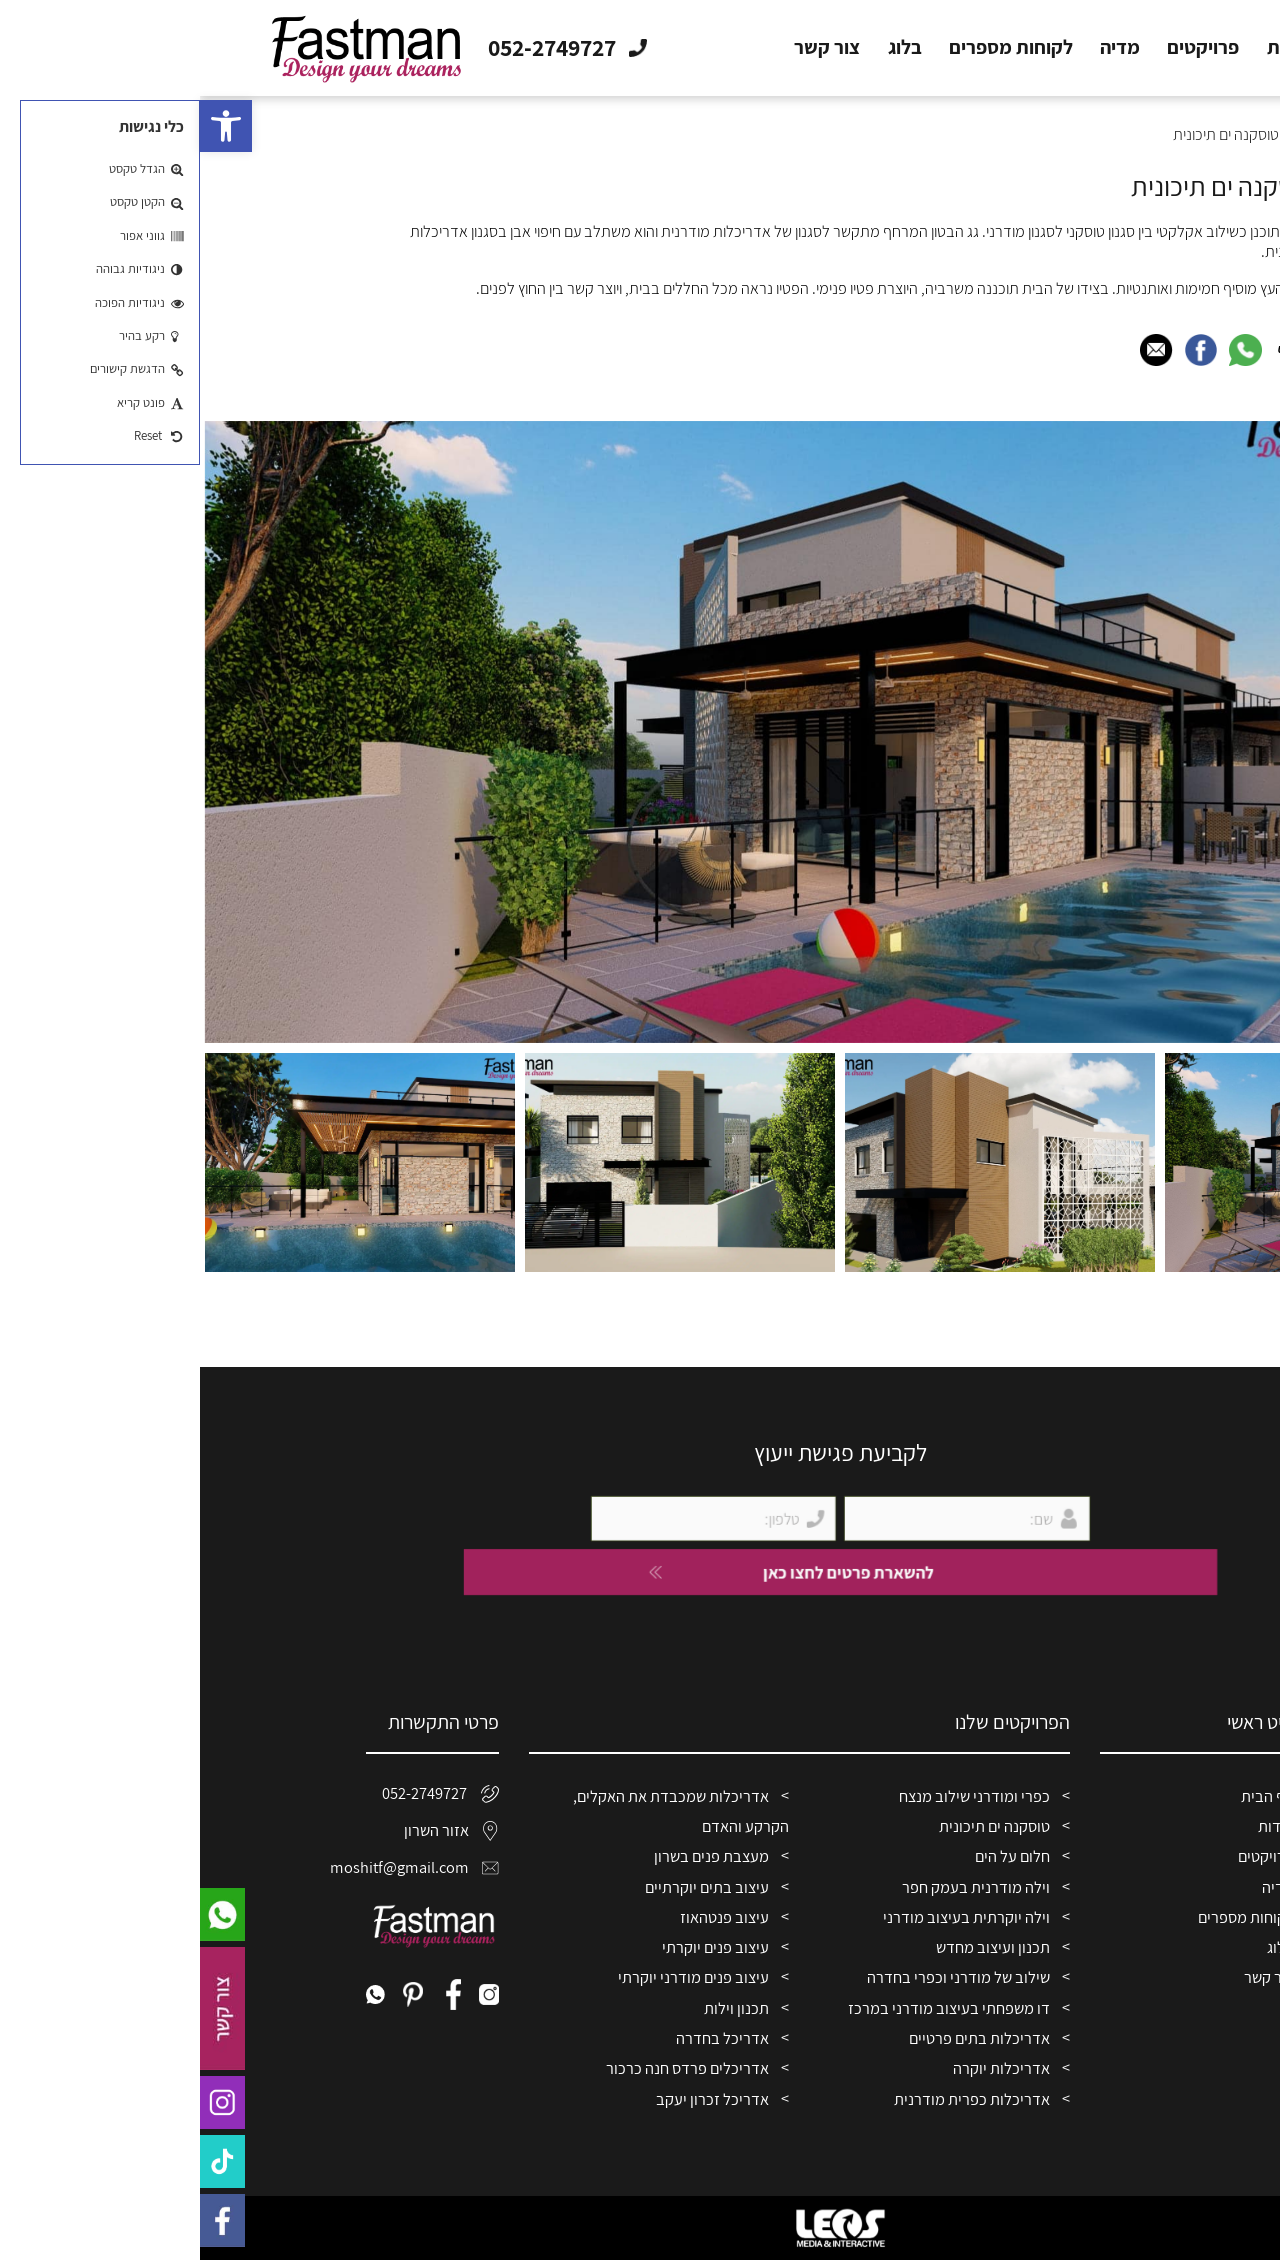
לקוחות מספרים (811, 48)
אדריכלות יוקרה (801, 2068)
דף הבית (1173, 48)
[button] (26, 126)
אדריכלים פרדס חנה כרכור (487, 2068)
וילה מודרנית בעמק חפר (776, 1887)
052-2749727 (240, 1793)
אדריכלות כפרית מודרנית (772, 2099)
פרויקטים (1003, 48)
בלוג (705, 48)
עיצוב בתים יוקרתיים (507, 1887)
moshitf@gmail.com (232, 1867)
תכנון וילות (536, 2008)
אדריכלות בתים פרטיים (779, 2038)
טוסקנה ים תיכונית (794, 1826)
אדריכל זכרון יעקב (512, 2099)
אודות (1090, 48)
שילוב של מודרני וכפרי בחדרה (758, 1977)
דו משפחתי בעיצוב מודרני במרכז (749, 2008)
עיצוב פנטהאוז (524, 1917)
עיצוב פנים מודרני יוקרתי (493, 1977)
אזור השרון (251, 1830)
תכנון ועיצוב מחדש (793, 1947)
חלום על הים (812, 1856)
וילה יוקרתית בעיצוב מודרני (766, 1917)
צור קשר (627, 48)
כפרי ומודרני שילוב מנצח (774, 1796)
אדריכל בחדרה (522, 2038)
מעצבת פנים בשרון (511, 1856)
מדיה (920, 48)
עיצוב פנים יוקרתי (515, 1947)
